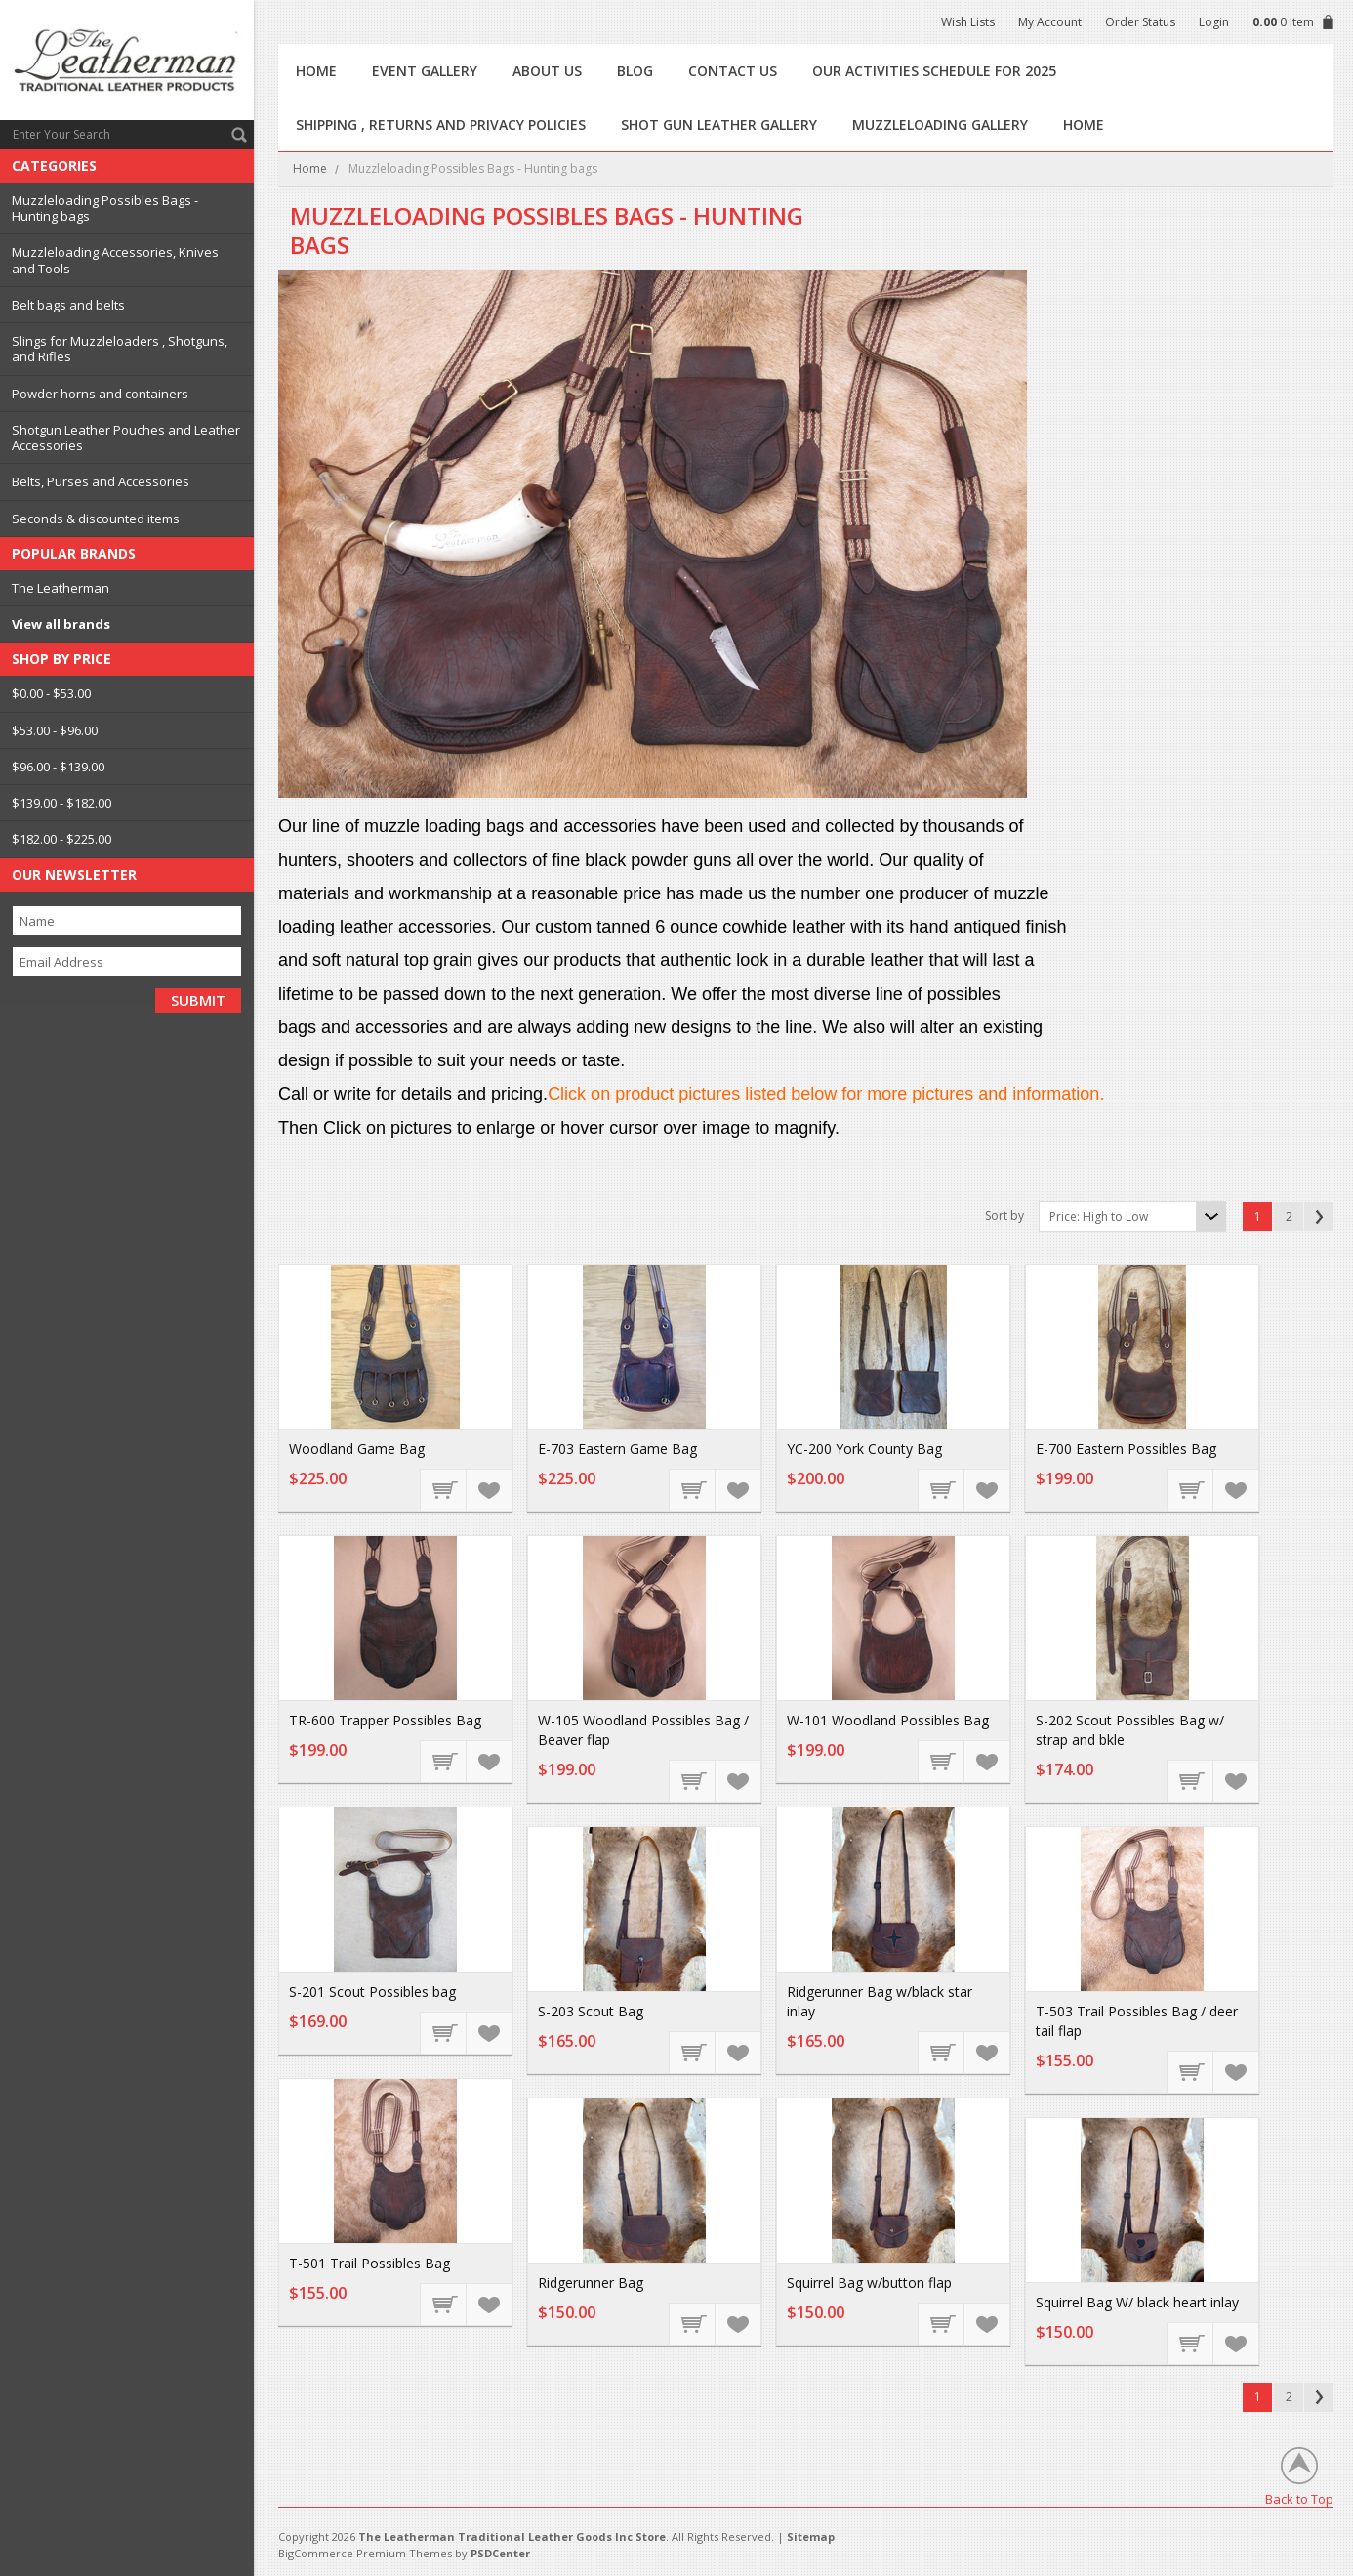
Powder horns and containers (100, 393)
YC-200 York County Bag (864, 1448)
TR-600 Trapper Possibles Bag (385, 1720)
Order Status (1140, 22)
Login (1214, 22)
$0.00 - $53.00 (51, 693)
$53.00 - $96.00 (55, 730)
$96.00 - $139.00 (58, 766)
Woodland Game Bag (357, 1448)
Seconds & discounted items (96, 518)
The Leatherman (60, 588)
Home (310, 168)
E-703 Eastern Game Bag (617, 1448)
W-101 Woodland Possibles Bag (888, 1720)
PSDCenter (500, 2553)
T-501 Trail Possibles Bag (369, 2263)
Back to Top (1299, 2498)
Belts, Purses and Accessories (100, 481)
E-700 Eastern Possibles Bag (1126, 1448)
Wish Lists (968, 22)
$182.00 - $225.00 (61, 839)
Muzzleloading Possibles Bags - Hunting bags (105, 208)
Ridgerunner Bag (590, 2282)
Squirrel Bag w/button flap (869, 2282)
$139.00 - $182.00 (61, 802)
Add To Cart (942, 2051)
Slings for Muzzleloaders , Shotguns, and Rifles (119, 348)
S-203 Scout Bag (590, 2011)
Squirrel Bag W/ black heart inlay (1137, 2302)
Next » (1318, 1216)
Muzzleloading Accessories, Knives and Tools (115, 259)
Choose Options (444, 1489)
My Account (1050, 22)
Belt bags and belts (68, 304)
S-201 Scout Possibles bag (372, 1991)
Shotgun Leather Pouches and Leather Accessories (126, 437)
